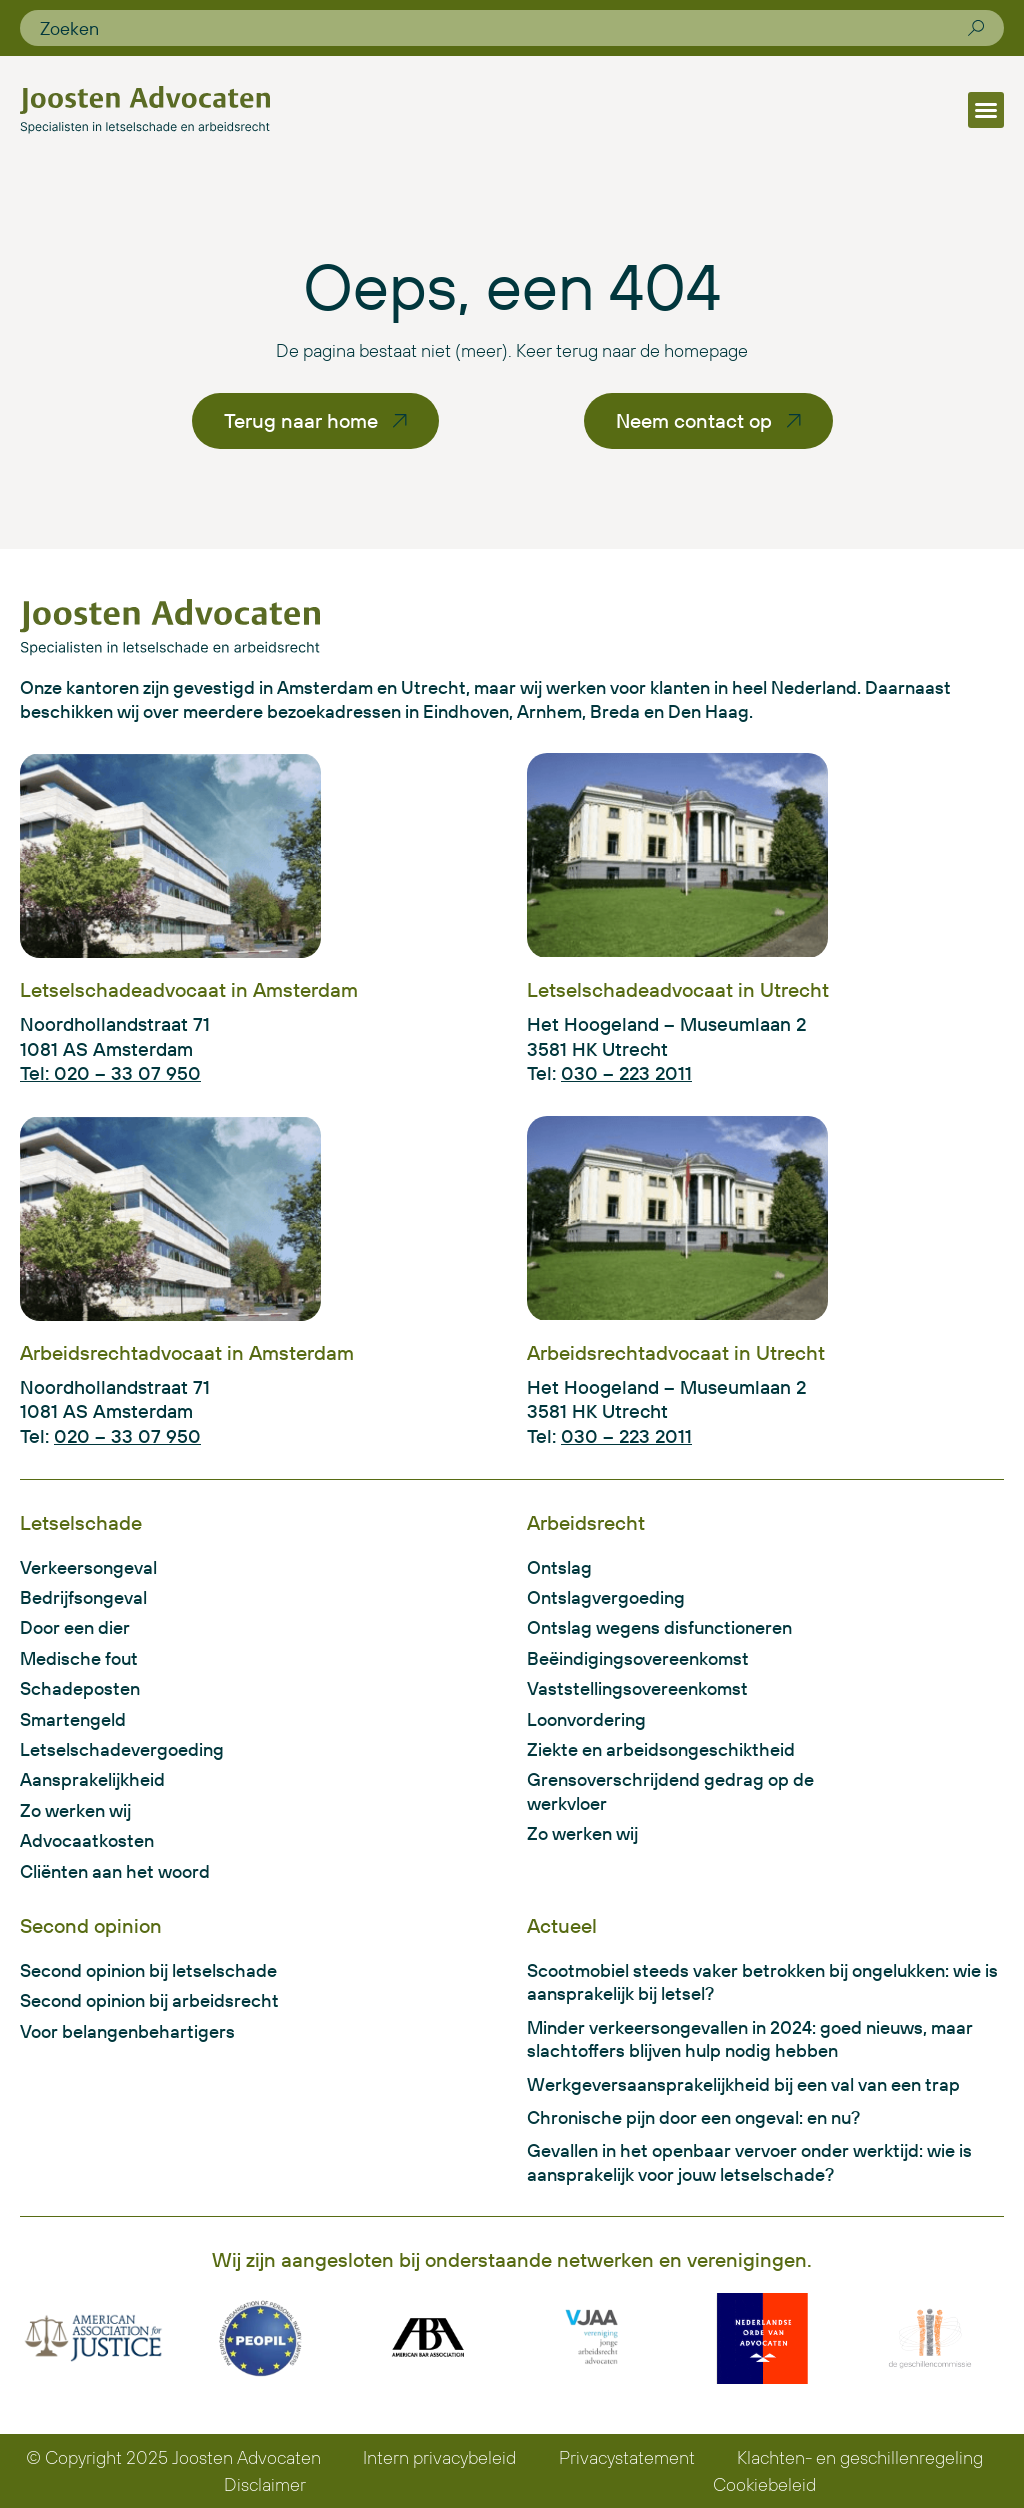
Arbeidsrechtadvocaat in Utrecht (676, 1352)
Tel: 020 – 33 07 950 (110, 1073)
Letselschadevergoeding (122, 1749)
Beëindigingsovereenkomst (638, 1658)
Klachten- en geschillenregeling (860, 2457)
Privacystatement (627, 2457)
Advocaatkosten (87, 1840)
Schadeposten (80, 1688)
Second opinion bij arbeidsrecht (149, 2000)
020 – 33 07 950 (127, 1436)
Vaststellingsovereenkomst (637, 1688)
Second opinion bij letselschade (148, 1970)
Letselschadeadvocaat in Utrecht (678, 989)
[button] (986, 110)
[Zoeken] (976, 28)
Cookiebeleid (764, 2484)
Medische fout (79, 1658)
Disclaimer (265, 2484)
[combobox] (504, 28)
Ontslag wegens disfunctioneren (659, 1627)
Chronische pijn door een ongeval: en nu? (693, 2117)
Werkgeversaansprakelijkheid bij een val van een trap (743, 2084)
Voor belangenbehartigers (127, 2031)
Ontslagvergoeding (606, 1597)
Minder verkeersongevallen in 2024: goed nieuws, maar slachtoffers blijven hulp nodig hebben (750, 2039)
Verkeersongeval (88, 1567)
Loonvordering (586, 1719)
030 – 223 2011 (626, 1073)
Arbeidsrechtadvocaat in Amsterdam (187, 1352)
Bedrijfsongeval (83, 1597)
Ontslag (559, 1567)
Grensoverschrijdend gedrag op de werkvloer (670, 1791)
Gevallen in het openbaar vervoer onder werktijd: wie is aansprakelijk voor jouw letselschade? (749, 2162)
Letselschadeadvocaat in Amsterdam (189, 989)
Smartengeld (73, 1719)
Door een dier (75, 1627)
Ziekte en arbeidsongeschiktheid (661, 1749)
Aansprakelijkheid (92, 1779)
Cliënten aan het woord (115, 1871)
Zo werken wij (75, 1810)
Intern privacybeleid (439, 2457)
